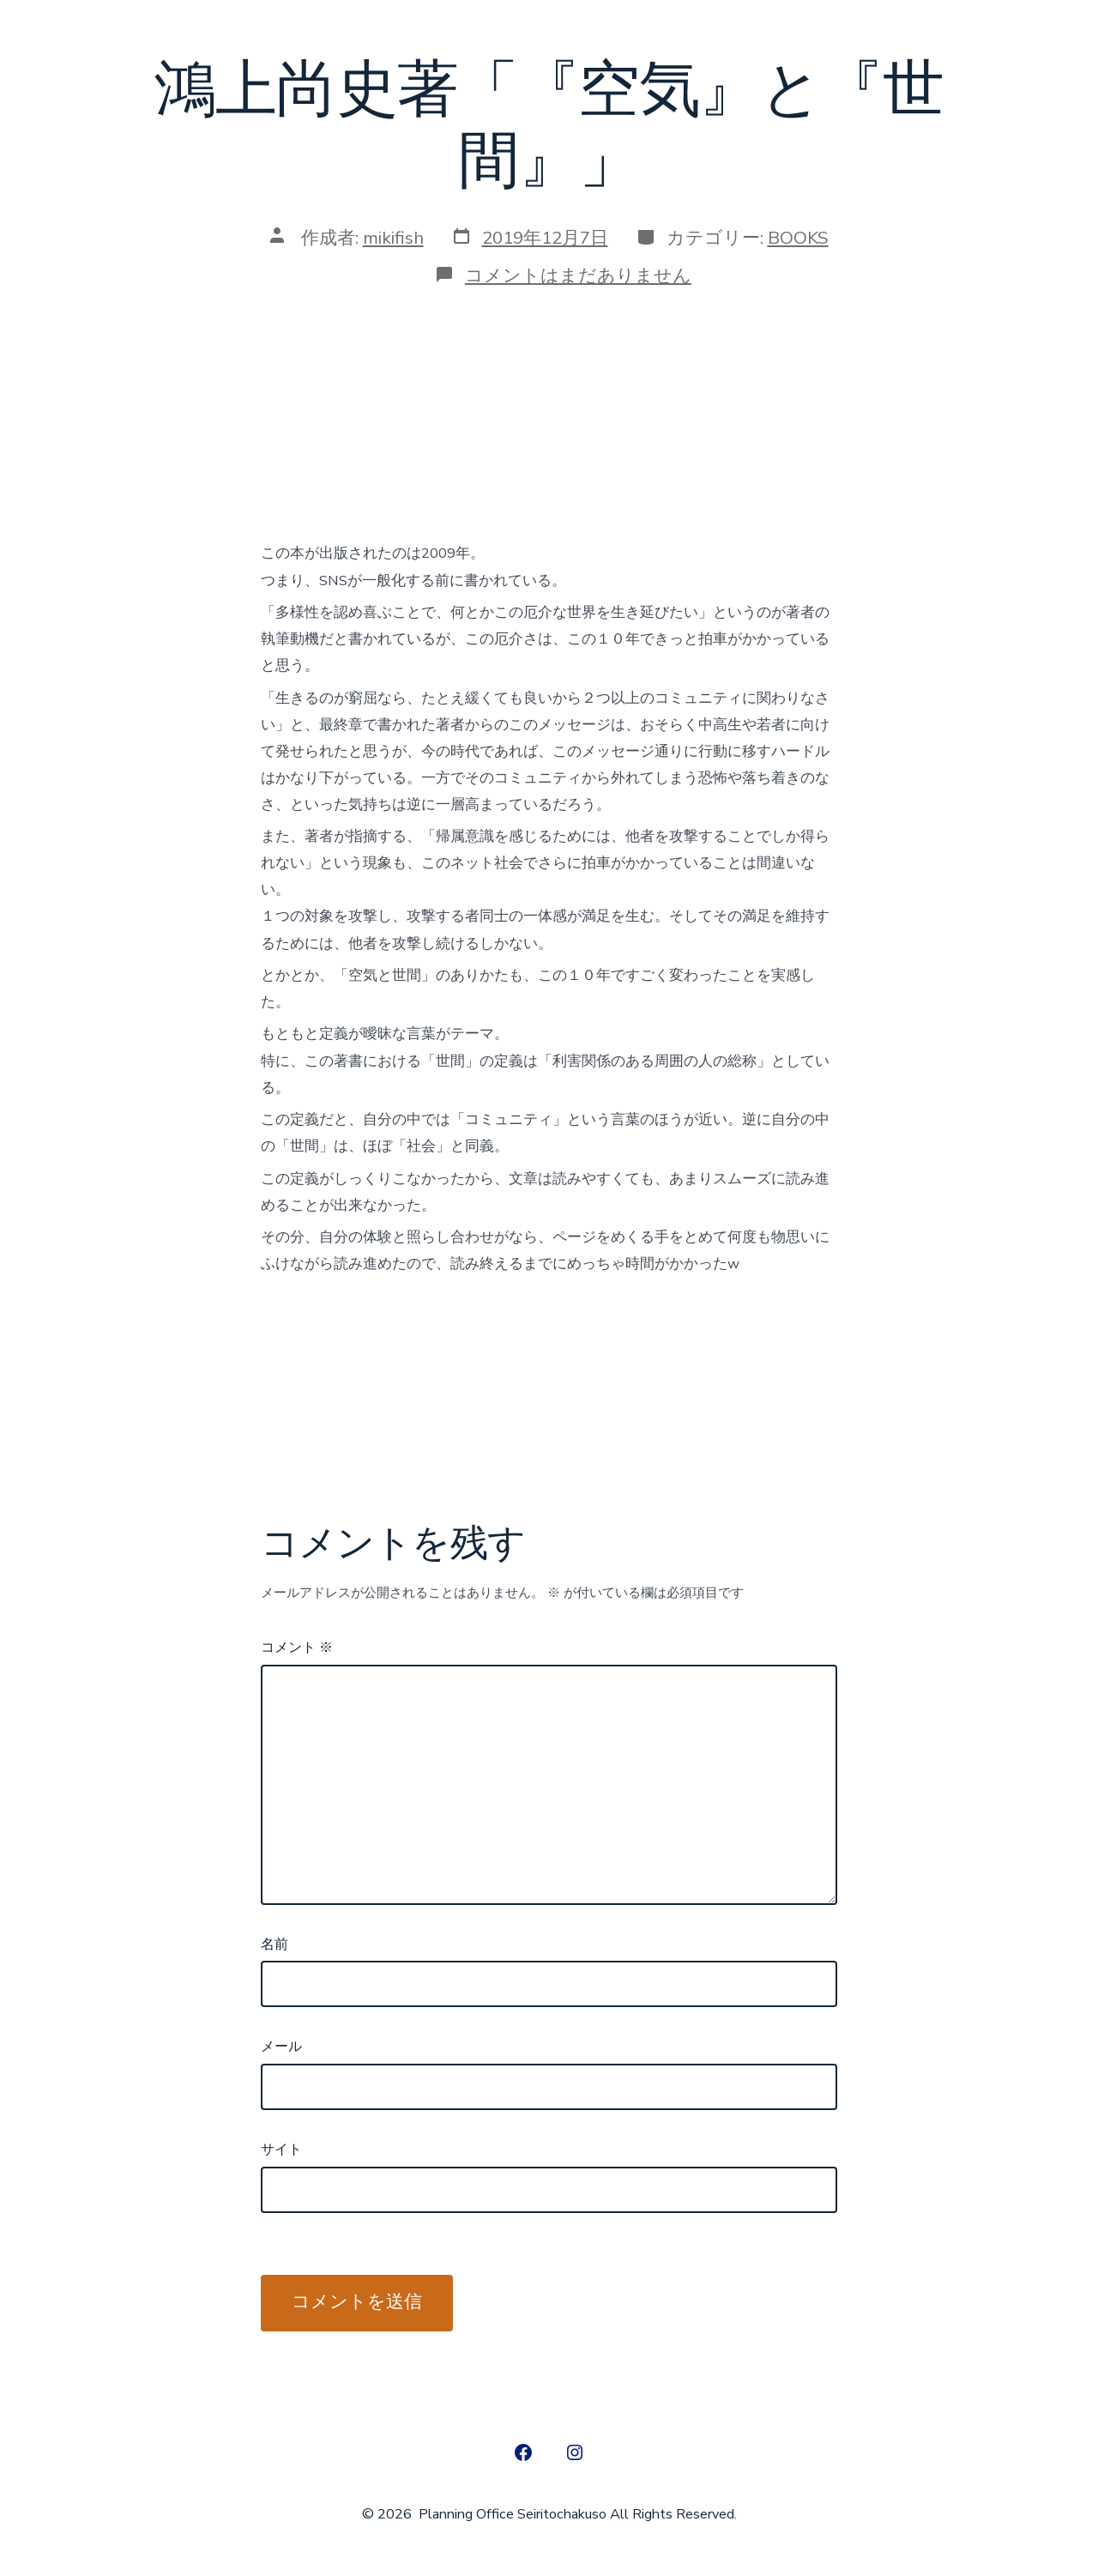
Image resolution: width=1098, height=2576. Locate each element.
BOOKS (798, 238)
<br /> (312, 428)
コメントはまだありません (578, 275)
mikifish (393, 238)
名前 (274, 1944)
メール (281, 2046)
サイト (281, 2149)
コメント (297, 1647)
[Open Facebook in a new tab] (523, 2452)
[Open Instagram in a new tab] (575, 2452)
